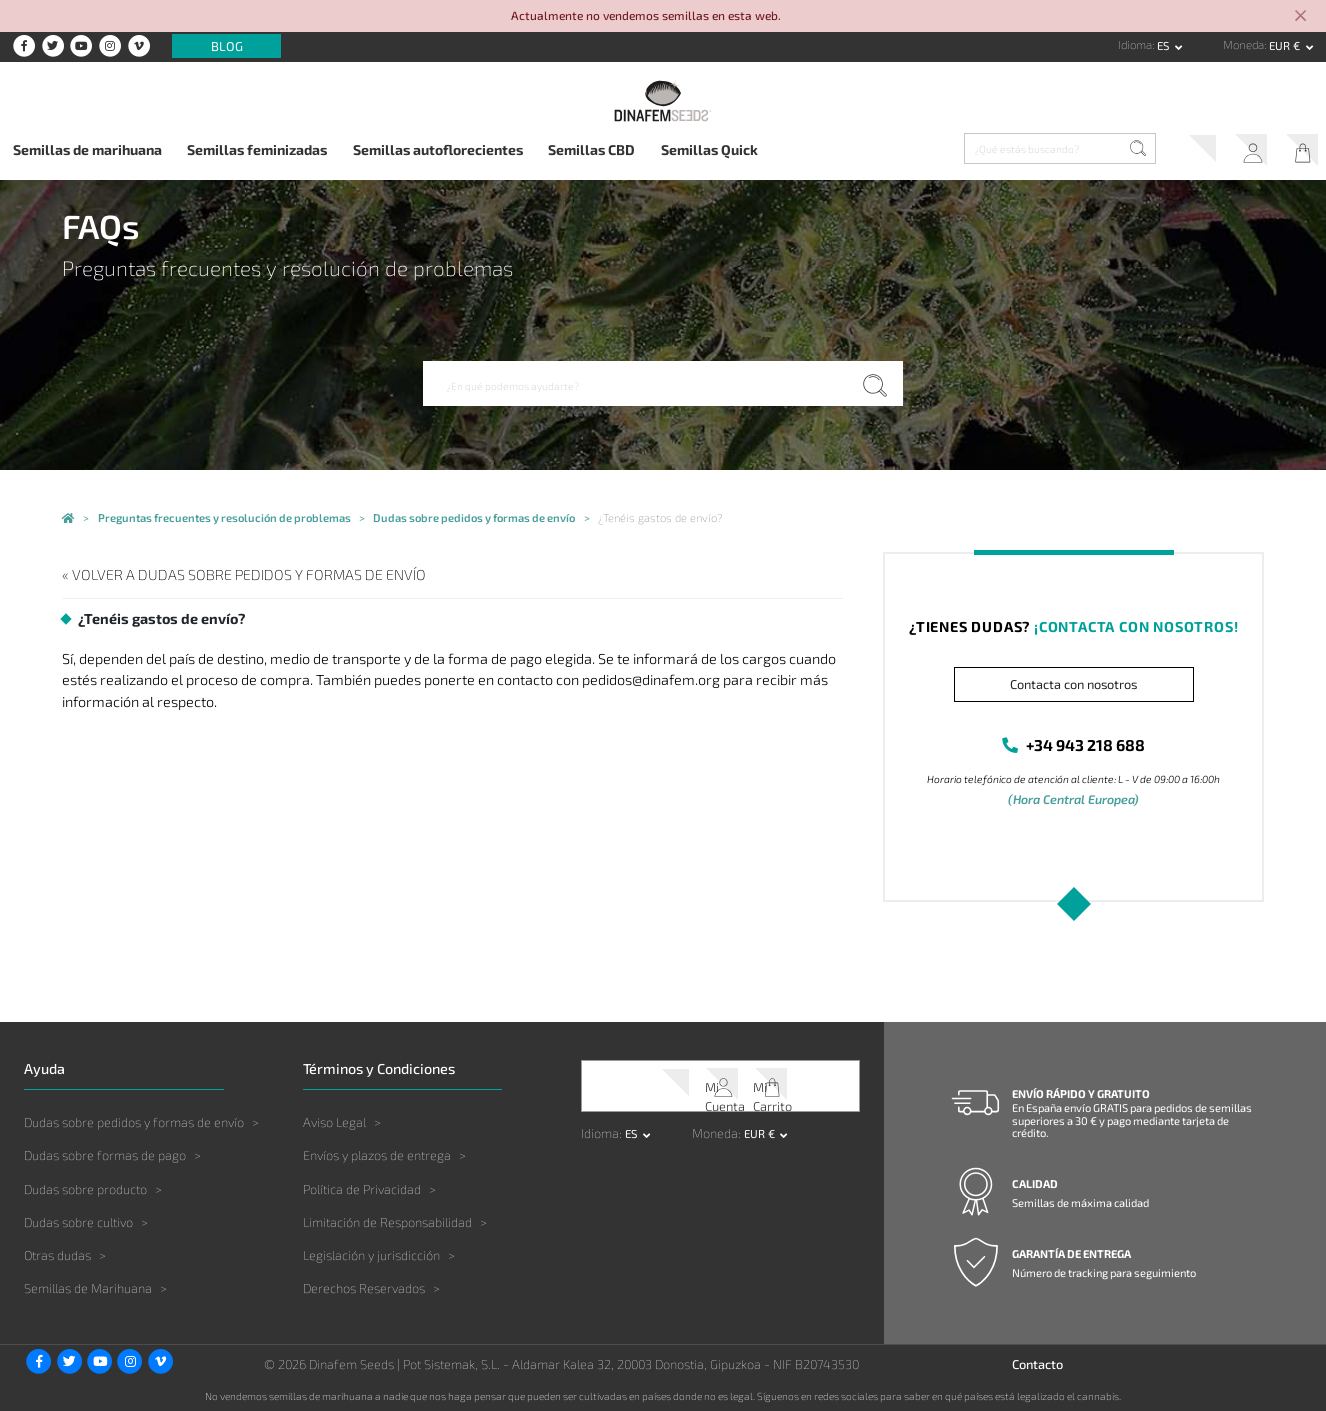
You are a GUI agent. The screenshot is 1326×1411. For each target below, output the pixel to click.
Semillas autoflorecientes (438, 149)
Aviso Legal (334, 1118)
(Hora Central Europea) (1074, 797)
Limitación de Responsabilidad (387, 1218)
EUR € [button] (1286, 45)
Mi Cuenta (1240, 152)
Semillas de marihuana (87, 149)
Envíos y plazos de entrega (377, 1151)
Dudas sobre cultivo (78, 1218)
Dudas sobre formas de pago (105, 1151)
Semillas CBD (591, 149)
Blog (227, 46)
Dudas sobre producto (85, 1184)
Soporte (1182, 152)
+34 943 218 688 (1085, 743)
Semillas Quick (709, 149)
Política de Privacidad (362, 1184)
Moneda (1243, 44)
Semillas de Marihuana (88, 1284)
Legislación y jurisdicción (371, 1251)
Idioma (1135, 44)
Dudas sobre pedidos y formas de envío (134, 1118)
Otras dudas (57, 1251)
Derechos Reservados (364, 1284)
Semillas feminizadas (257, 149)
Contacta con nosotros (1073, 684)
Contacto (1037, 1360)
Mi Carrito (1297, 152)
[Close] (1300, 17)
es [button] (1164, 45)
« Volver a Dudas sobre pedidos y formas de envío (213, 573)
